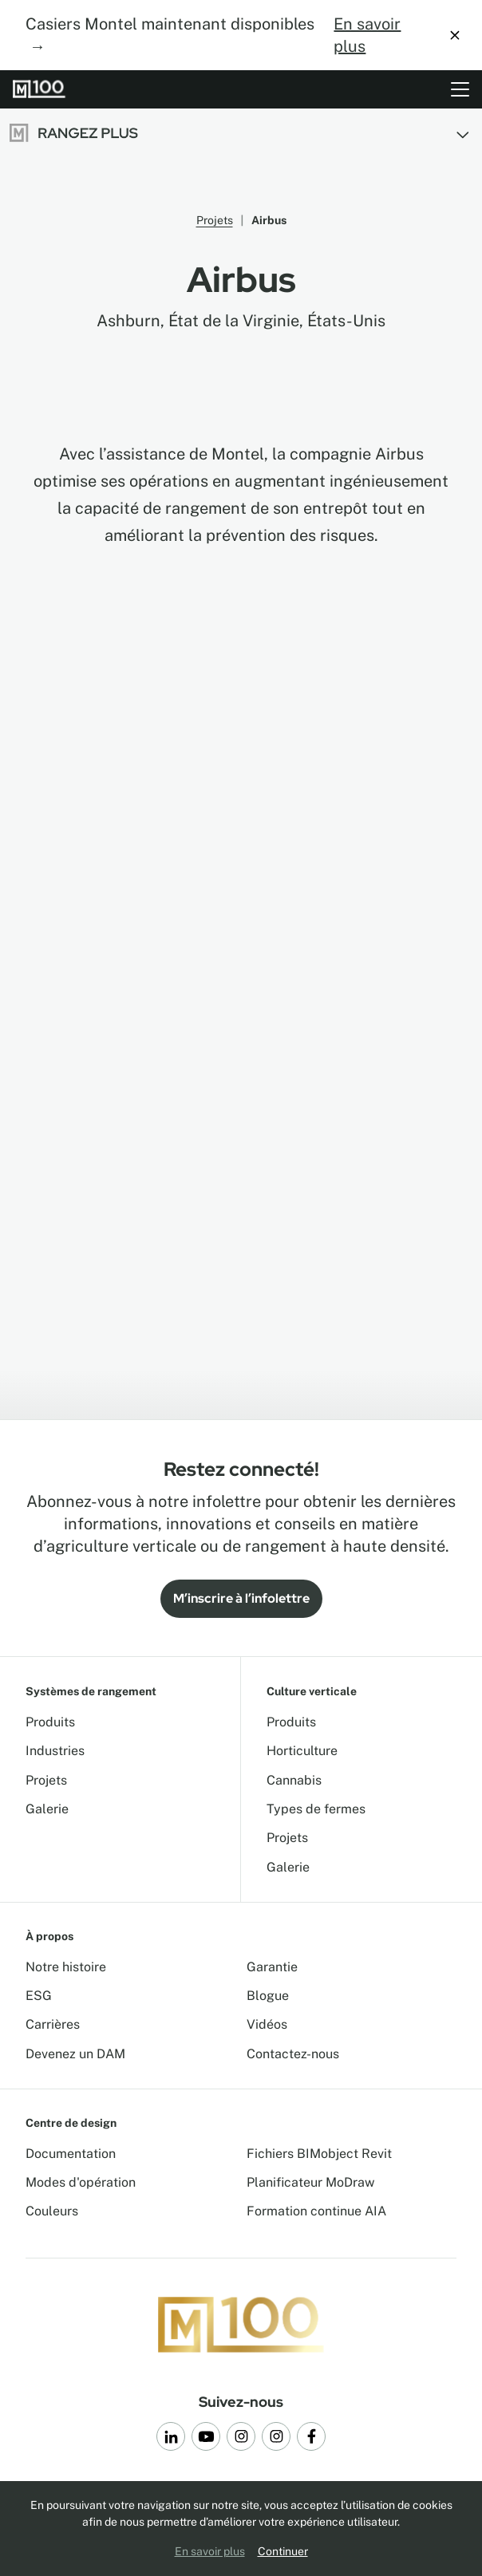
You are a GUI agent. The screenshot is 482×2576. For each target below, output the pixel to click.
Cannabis (294, 1780)
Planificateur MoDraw (310, 2182)
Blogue (268, 1995)
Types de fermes (316, 1809)
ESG (39, 1995)
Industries (55, 1750)
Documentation (71, 2153)
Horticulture (302, 1750)
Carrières (53, 2024)
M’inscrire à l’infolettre (241, 1598)
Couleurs (52, 2211)
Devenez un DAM (75, 2053)
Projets (214, 220)
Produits (50, 1722)
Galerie (47, 1809)
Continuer (283, 2551)
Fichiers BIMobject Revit (319, 2153)
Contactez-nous (293, 2053)
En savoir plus (367, 35)
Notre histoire (66, 1966)
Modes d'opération (81, 2182)
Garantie (272, 1966)
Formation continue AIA (316, 2211)
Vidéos (267, 2024)
